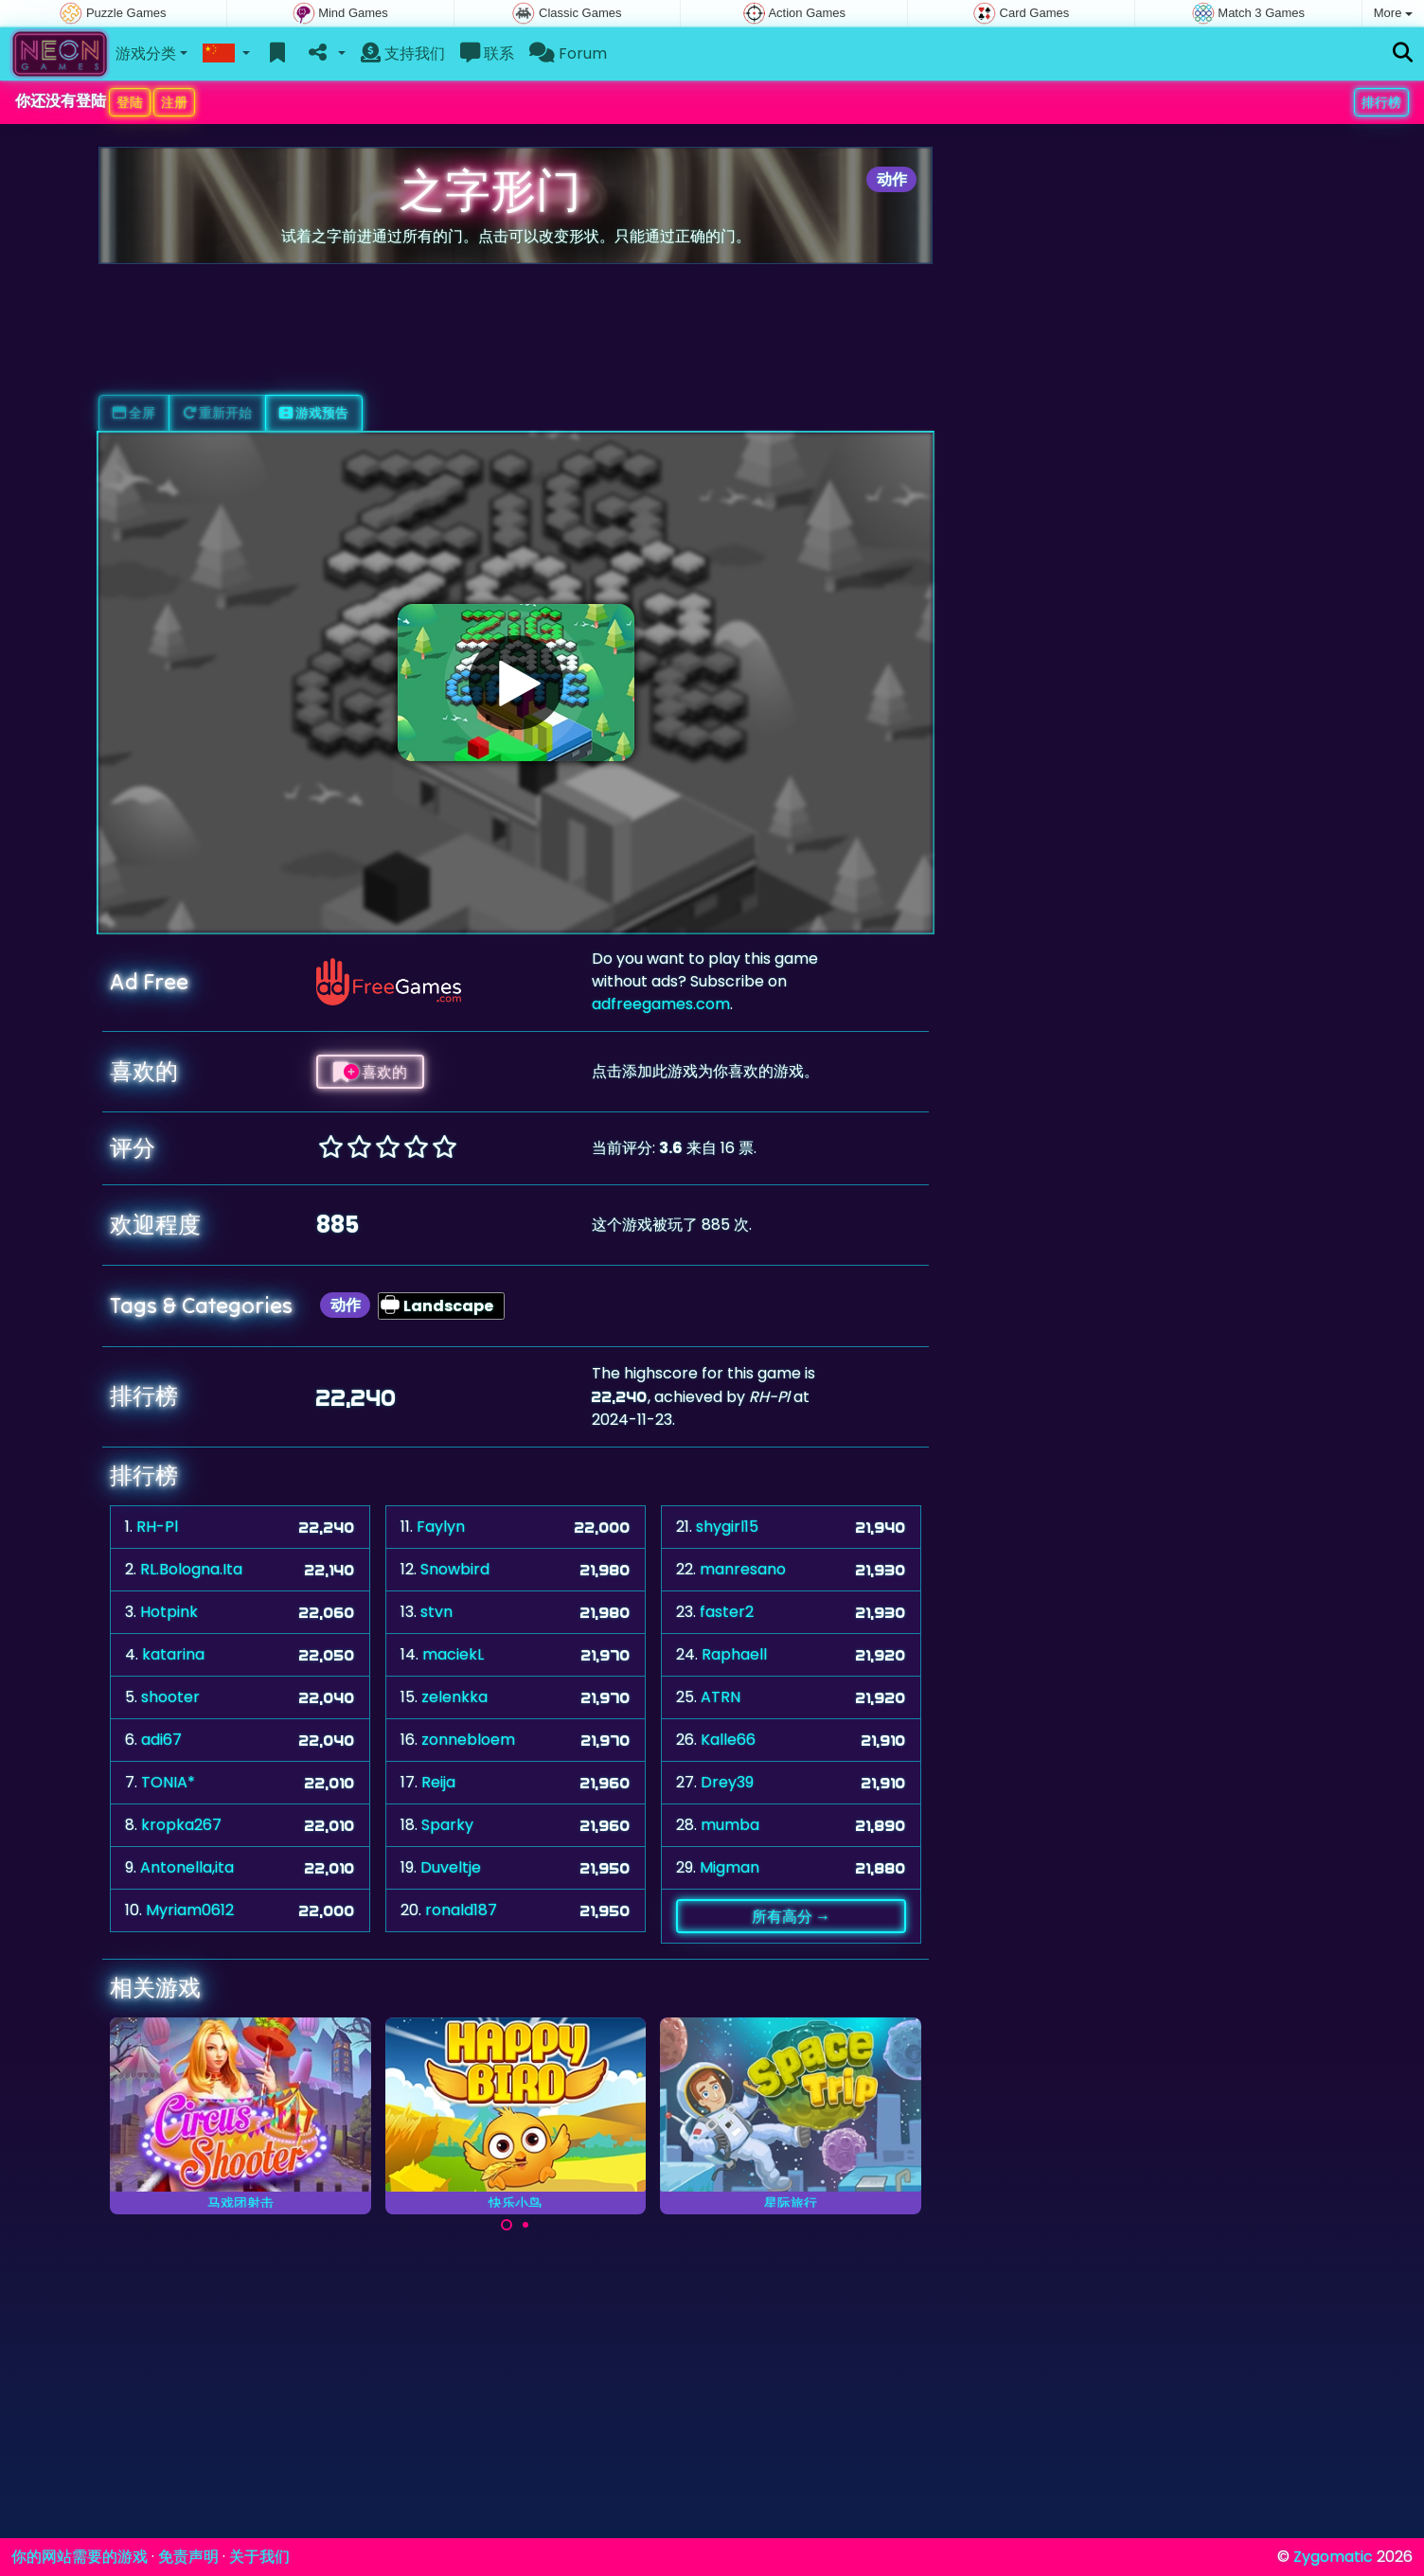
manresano (743, 1569)
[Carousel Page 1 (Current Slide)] (506, 2224)
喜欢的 (370, 1071)
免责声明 (188, 2556)
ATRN (720, 1697)
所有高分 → (791, 1916)
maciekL (453, 1654)
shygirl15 (727, 1526)
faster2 (727, 1612)
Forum (568, 53)
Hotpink (169, 1612)
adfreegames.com (661, 1004)
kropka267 (181, 1825)
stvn (436, 1612)
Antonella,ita (187, 1867)
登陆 (129, 102)
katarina (173, 1654)
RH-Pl (157, 1526)
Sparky (447, 1825)
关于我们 (259, 2556)
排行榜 (1381, 102)
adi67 (161, 1739)
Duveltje (450, 1867)
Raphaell (734, 1654)
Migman (729, 1867)
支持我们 (403, 53)
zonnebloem (468, 1739)
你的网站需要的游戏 (79, 2556)
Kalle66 (728, 1739)
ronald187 (461, 1910)
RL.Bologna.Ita (191, 1569)
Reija (438, 1782)
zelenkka (454, 1697)
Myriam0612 (190, 1910)
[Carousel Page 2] (525, 2224)
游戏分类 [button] (146, 53)
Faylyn (441, 1526)
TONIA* (168, 1782)
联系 (487, 53)
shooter (170, 1697)
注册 (174, 102)
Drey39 (727, 1782)
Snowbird (455, 1569)
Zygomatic (1333, 2556)
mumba (730, 1825)
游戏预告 (313, 412)
